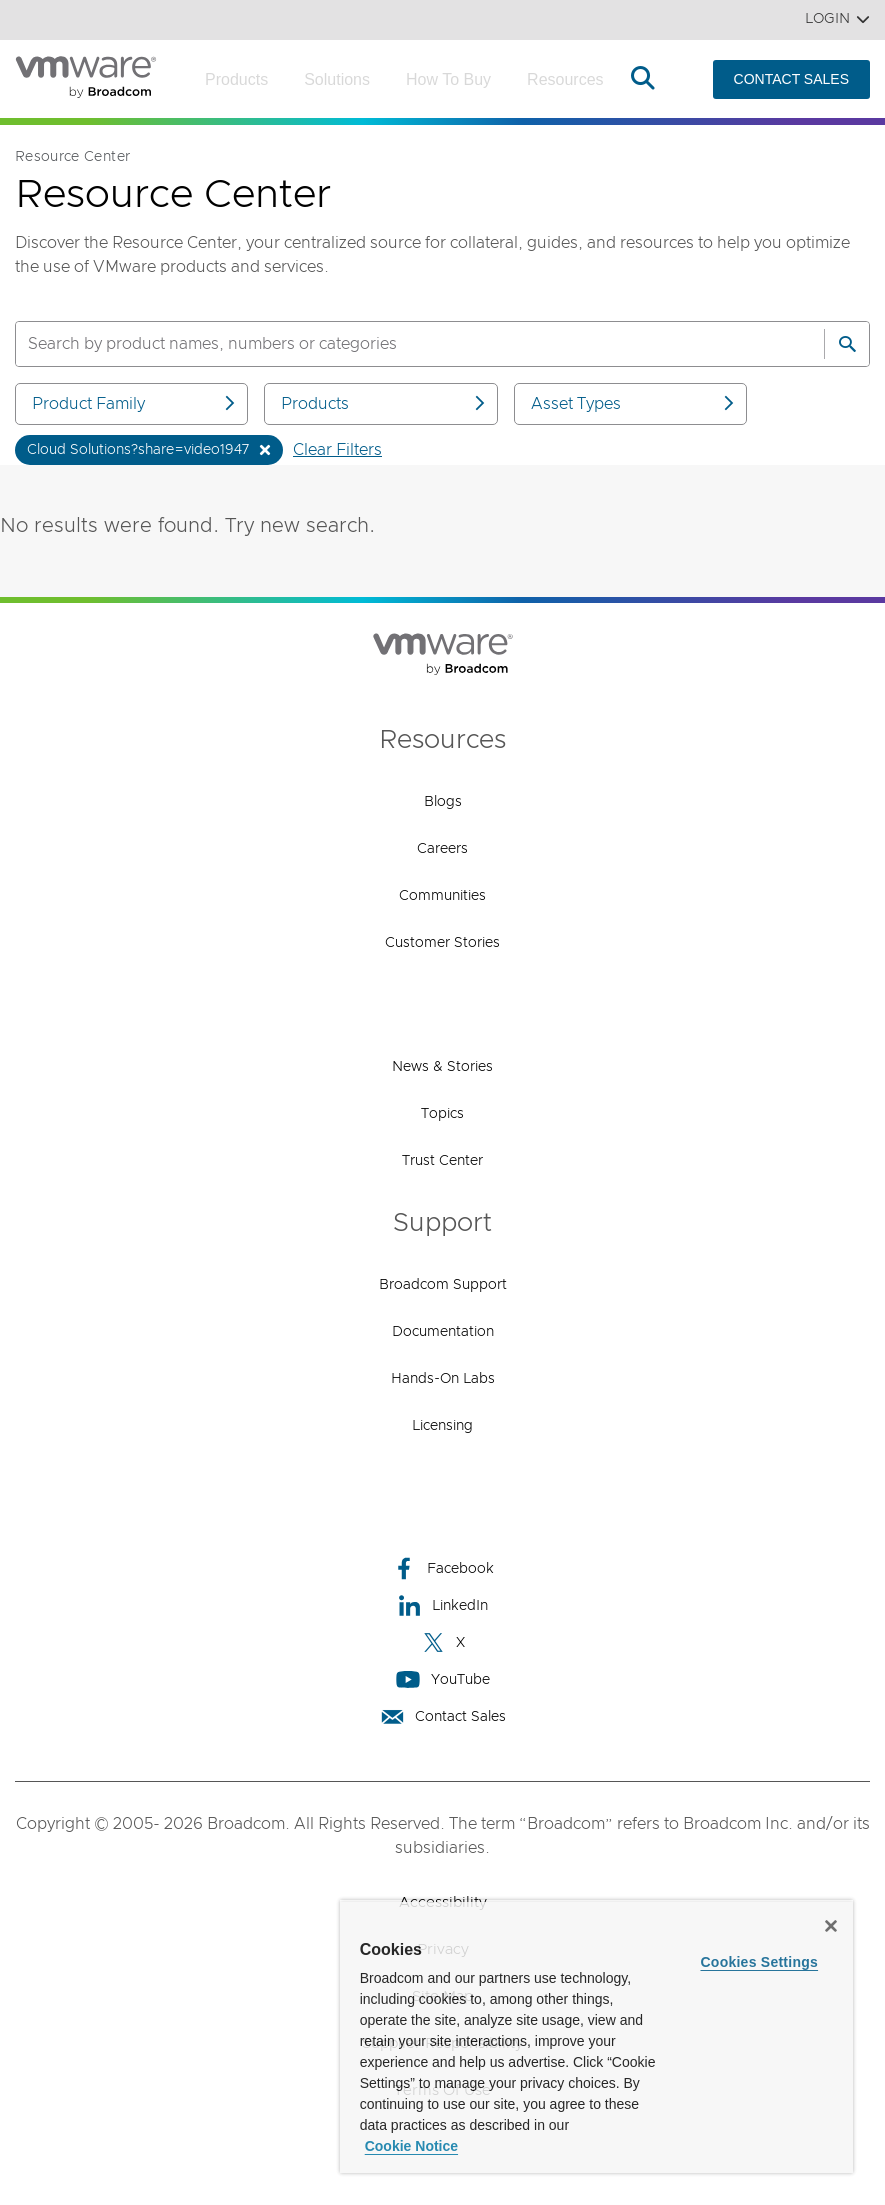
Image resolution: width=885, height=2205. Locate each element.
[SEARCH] (398, 344)
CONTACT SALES (791, 79)
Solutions (337, 79)
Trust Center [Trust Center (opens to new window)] (442, 1161)
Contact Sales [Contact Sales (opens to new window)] (443, 1716)
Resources (565, 79)
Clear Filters (337, 450)
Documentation (443, 1332)
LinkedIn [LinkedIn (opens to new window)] (442, 1605)
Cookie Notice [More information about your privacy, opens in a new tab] (411, 2146)
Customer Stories (442, 943)
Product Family (135, 403)
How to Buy (448, 79)
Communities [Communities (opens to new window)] (442, 896)
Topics (442, 1114)
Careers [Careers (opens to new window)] (442, 849)
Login (837, 19)
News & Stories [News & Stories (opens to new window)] (442, 1067)
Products (236, 79)
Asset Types (634, 403)
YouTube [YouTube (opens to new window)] (443, 1679)
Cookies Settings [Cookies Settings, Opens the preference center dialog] (759, 1962)
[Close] (831, 1926)
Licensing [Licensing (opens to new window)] (442, 1426)
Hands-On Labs (443, 1379)
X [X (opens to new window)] (443, 1642)
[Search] (847, 344)
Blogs (443, 802)
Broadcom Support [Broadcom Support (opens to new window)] (443, 1285)
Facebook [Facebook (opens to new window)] (443, 1568)
